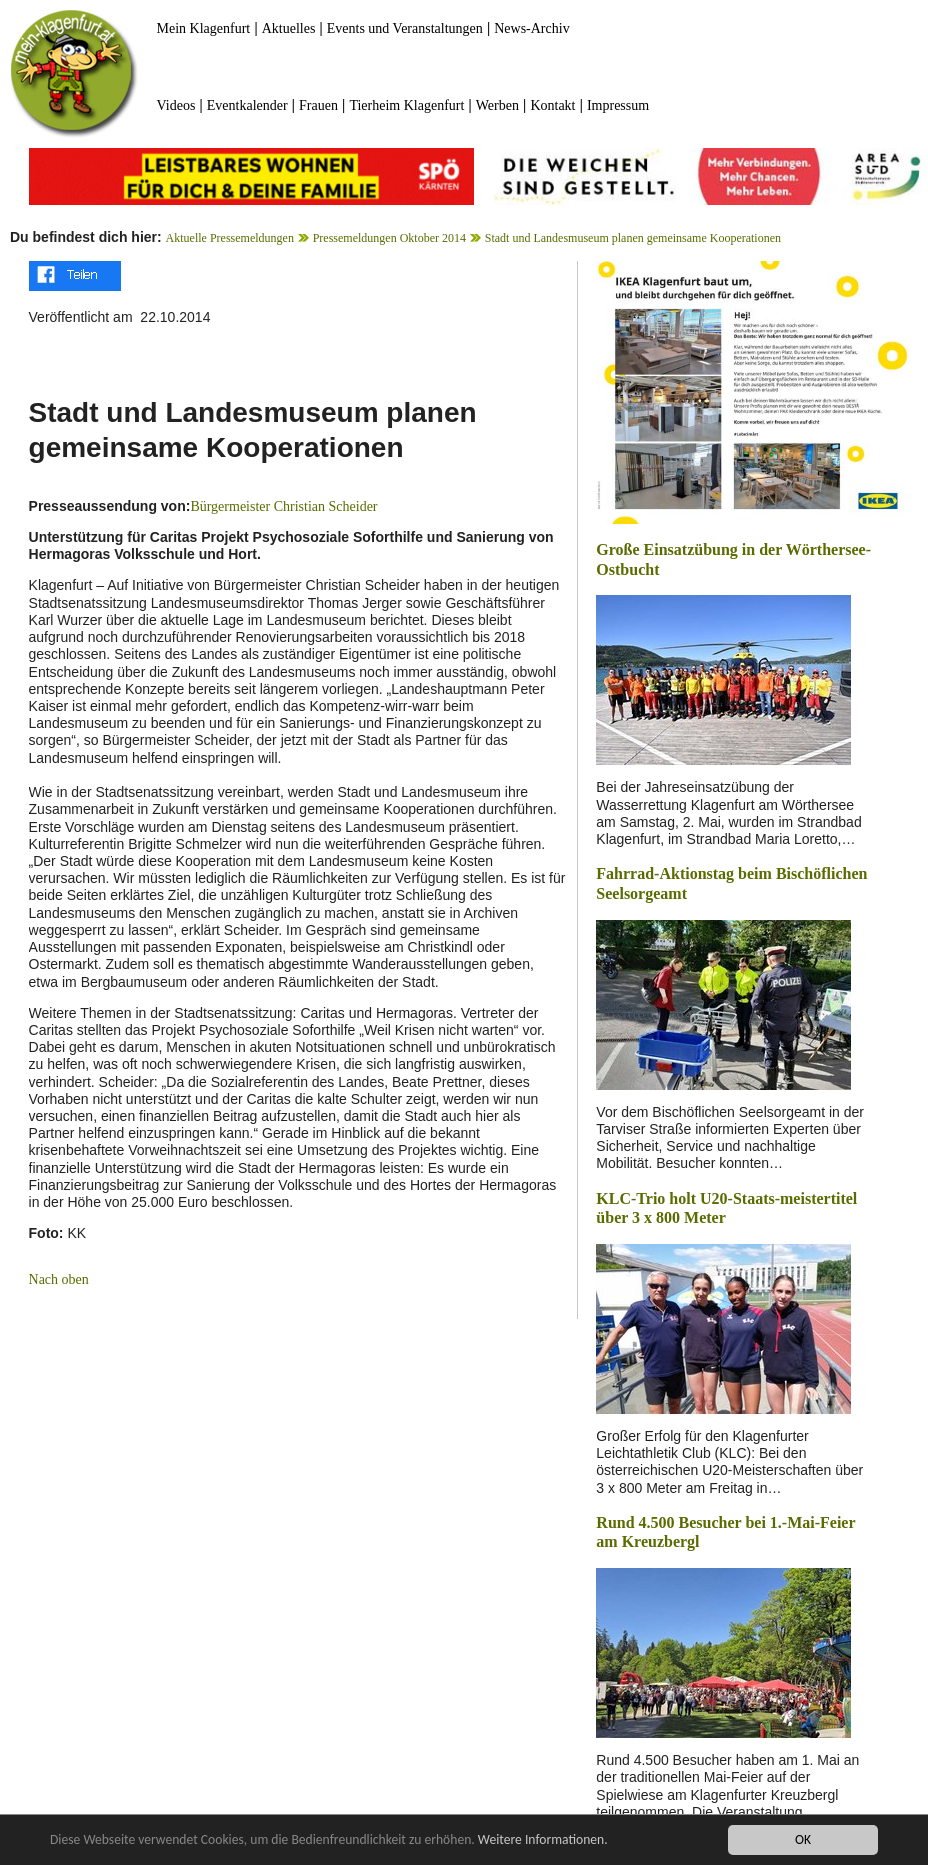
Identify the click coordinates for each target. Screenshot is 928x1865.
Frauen (318, 105)
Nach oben (59, 1279)
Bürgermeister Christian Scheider (283, 506)
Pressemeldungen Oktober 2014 (389, 238)
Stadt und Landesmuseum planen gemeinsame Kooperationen (633, 238)
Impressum (618, 105)
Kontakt (552, 105)
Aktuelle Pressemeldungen (230, 238)
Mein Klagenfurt (204, 28)
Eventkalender (247, 105)
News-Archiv (531, 28)
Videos (176, 105)
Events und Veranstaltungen (405, 28)
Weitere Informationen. (543, 1840)
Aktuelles (289, 28)
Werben (497, 105)
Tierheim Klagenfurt (406, 105)
